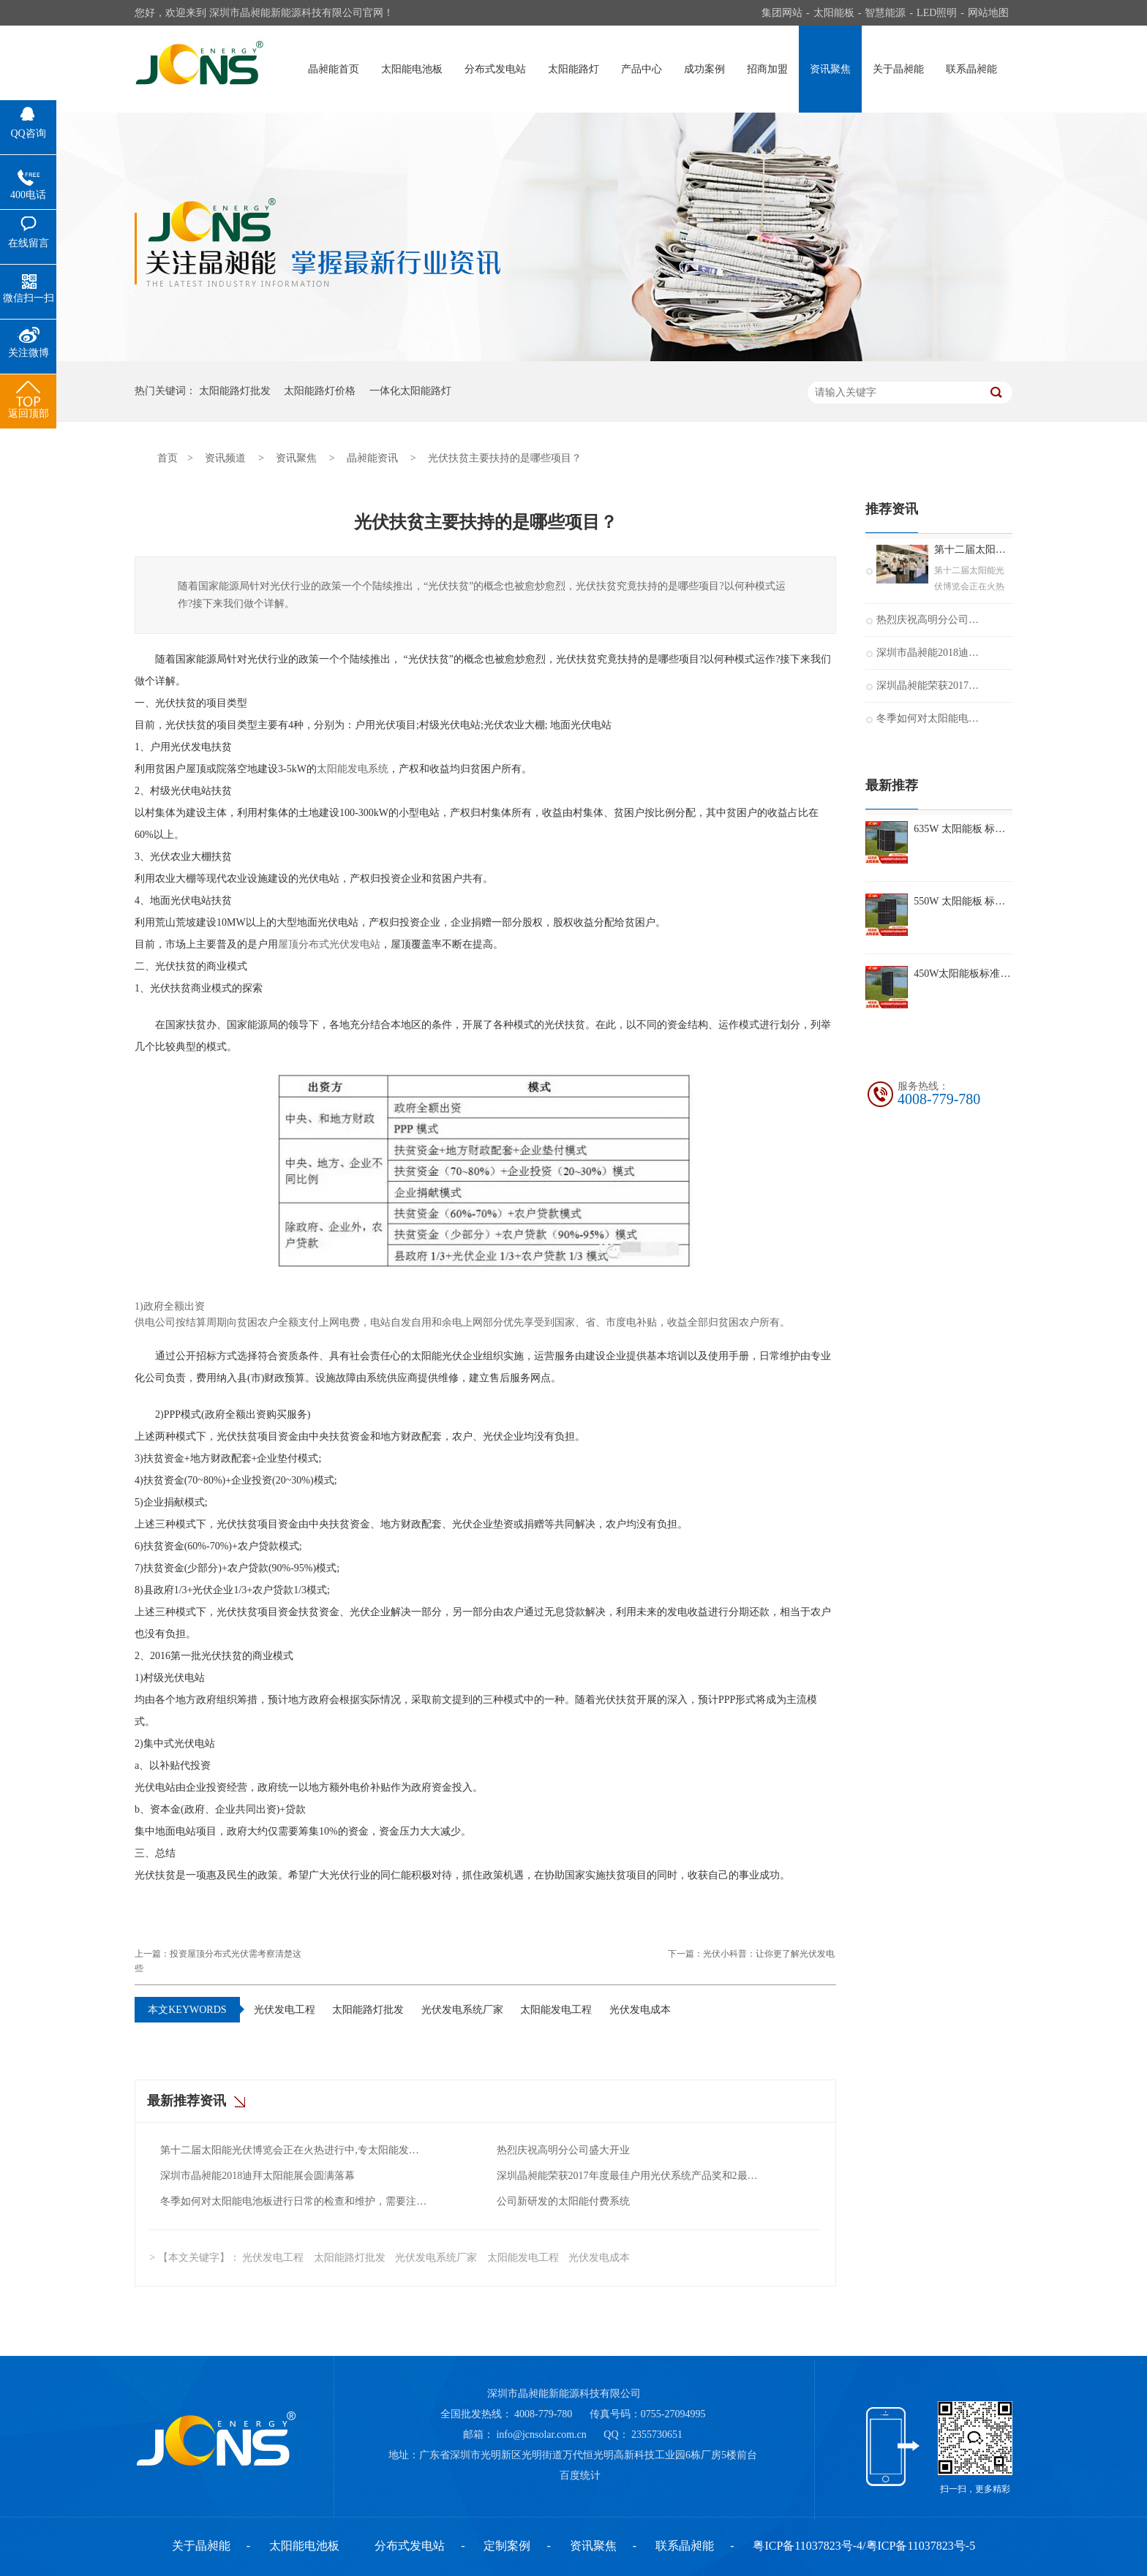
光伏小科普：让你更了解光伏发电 (769, 1954)
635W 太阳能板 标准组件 (963, 828)
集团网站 (781, 12)
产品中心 (641, 69)
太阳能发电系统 (352, 768)
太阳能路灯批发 (235, 390)
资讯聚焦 (830, 69)
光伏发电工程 (284, 2009)
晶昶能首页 (333, 69)
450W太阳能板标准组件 (963, 973)
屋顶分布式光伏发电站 (329, 944)
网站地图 (988, 12)
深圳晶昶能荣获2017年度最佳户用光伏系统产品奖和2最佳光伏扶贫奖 (631, 2175)
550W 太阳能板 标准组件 (963, 901)
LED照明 (937, 12)
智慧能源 (885, 12)
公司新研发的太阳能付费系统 (563, 2201)
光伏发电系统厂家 (462, 2009)
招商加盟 (767, 69)
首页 (167, 458)
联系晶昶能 (971, 69)
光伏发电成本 (640, 2009)
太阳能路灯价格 (320, 390)
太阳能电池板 (412, 69)
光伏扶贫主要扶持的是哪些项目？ (505, 458)
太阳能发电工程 (556, 2009)
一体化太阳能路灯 (410, 390)
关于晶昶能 (898, 69)
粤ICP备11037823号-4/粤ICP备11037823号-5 (864, 2545)
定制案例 (507, 2545)
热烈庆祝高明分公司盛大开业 (563, 2150)
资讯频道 (225, 458)
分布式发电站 (495, 69)
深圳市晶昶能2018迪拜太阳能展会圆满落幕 (257, 2175)
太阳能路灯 (573, 69)
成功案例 (704, 69)
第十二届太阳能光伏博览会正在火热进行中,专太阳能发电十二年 (294, 2150)
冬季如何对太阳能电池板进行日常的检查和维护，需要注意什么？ (294, 2201)
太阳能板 (833, 12)
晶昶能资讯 (372, 458)
